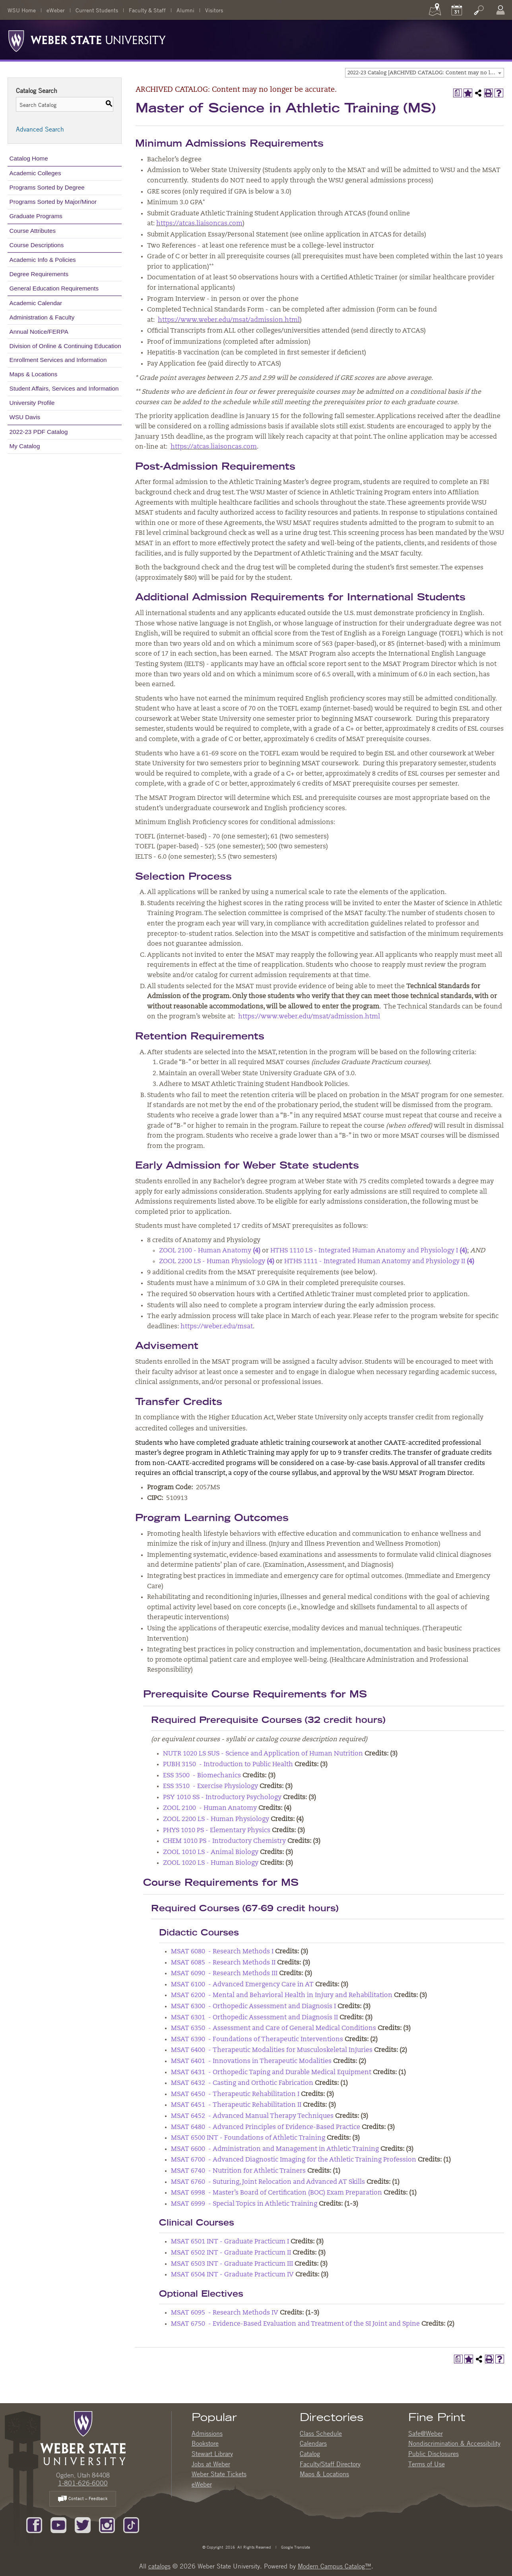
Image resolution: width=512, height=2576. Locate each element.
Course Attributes (33, 230)
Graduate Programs (36, 216)
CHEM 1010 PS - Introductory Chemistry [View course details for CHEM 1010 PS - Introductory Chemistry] (224, 1841)
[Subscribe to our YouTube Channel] (58, 2524)
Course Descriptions (37, 245)
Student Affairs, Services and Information (64, 388)
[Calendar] (457, 10)
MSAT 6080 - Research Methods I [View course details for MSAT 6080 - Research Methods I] (222, 1952)
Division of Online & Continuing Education (65, 346)
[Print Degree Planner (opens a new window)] (457, 93)
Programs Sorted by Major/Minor (53, 201)
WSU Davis (25, 417)
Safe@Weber (425, 2433)
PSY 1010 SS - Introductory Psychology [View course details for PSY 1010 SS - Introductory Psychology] (222, 1797)
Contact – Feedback (83, 2499)
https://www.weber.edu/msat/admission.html (229, 320)
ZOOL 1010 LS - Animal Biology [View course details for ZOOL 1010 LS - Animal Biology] (210, 1852)
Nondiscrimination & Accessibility (454, 2443)
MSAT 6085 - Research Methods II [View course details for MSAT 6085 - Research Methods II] (223, 1963)
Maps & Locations (34, 374)
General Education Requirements (54, 288)
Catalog (310, 2454)
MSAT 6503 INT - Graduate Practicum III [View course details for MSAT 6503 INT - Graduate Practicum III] (232, 2264)
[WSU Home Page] (83, 2437)
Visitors (214, 10)
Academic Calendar (36, 303)
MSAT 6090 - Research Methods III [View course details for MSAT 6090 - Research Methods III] (224, 1973)
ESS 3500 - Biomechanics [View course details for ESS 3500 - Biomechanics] (202, 1776)
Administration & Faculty (42, 317)
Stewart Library (212, 2454)
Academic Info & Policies (43, 259)
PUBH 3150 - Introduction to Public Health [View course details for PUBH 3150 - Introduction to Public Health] (228, 1764)
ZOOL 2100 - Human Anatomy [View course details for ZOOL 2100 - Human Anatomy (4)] (209, 1251)
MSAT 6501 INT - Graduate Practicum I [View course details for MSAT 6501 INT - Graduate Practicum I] (230, 2242)
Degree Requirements (39, 274)
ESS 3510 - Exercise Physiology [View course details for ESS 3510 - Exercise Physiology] (210, 1786)
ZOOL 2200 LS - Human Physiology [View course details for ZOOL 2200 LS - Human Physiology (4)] (216, 1261)
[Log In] (500, 10)
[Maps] (435, 10)
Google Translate (295, 2546)
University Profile (32, 402)
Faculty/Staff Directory (330, 2464)
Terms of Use (426, 2464)
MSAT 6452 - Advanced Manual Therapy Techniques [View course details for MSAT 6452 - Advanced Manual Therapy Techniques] (252, 2116)
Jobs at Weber (211, 2464)
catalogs (159, 2566)
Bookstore (205, 2443)
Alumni (185, 10)
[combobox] (424, 72)
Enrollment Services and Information (58, 359)
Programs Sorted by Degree (47, 187)
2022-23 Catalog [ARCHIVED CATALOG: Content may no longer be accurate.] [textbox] (425, 72)
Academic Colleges (35, 173)
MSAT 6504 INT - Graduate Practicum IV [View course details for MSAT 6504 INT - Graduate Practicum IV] (232, 2275)
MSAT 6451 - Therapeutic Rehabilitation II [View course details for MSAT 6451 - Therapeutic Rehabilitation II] (236, 2105)
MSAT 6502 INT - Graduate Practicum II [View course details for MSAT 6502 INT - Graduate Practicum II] (231, 2253)
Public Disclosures (433, 2454)
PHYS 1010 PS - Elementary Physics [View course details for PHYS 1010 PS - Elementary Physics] (216, 1830)
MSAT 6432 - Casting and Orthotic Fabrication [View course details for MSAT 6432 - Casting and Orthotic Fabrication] (242, 2083)
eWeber (56, 10)
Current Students (97, 10)
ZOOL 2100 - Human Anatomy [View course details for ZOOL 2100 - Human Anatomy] (210, 1808)
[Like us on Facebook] (34, 2524)
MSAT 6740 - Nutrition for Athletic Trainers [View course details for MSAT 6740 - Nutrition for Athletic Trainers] (238, 2171)
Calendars (313, 2443)
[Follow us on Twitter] (83, 2524)
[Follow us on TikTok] (131, 2524)
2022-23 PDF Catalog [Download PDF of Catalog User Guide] (39, 431)
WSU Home (22, 10)
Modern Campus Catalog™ (334, 2566)
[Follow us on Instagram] (107, 2524)
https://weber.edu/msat (216, 1327)
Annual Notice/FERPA (39, 331)
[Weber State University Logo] (87, 39)
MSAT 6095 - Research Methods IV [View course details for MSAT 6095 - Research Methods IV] (224, 2313)
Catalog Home (29, 158)
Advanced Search (40, 129)
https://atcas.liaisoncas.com (199, 224)
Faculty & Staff (147, 10)
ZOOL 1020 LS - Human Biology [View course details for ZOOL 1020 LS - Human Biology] (210, 1863)
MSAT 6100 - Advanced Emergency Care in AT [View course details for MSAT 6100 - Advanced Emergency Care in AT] (242, 1985)
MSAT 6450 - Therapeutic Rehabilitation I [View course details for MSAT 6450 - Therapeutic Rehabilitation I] (235, 2094)
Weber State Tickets (219, 2474)
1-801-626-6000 (83, 2483)
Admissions (207, 2433)
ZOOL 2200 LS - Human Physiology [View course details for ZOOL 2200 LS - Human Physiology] (216, 1819)
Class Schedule (321, 2433)
